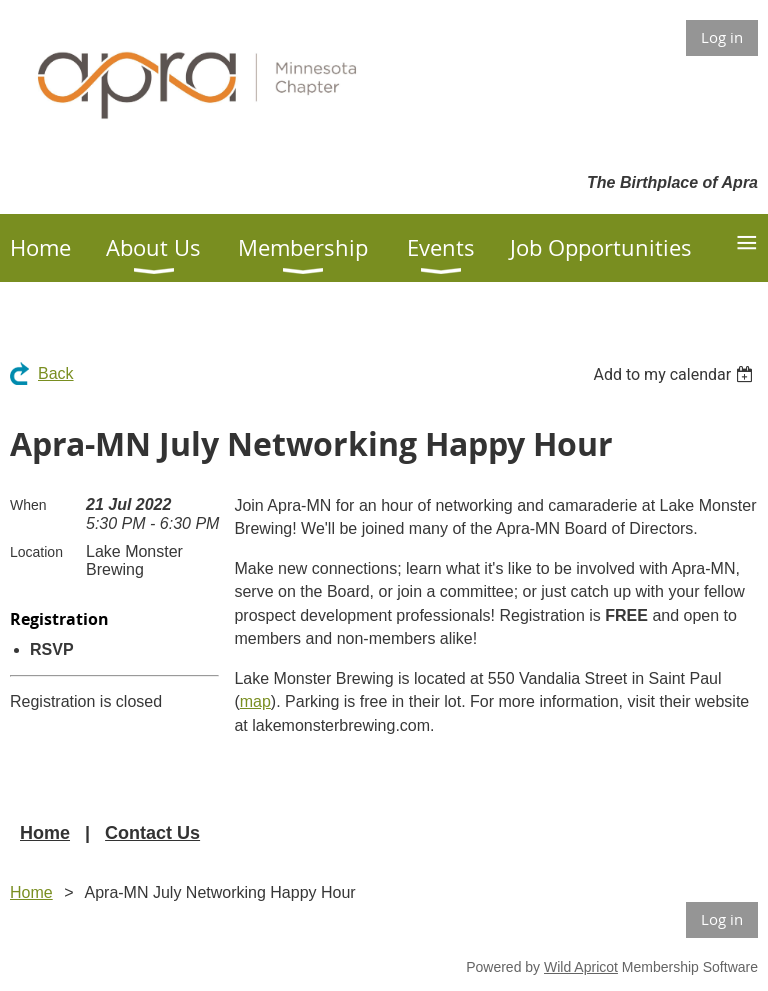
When (28, 505)
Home (45, 833)
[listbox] (675, 374)
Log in (722, 37)
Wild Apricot (581, 967)
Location (36, 552)
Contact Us (152, 833)
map (255, 701)
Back (56, 373)
